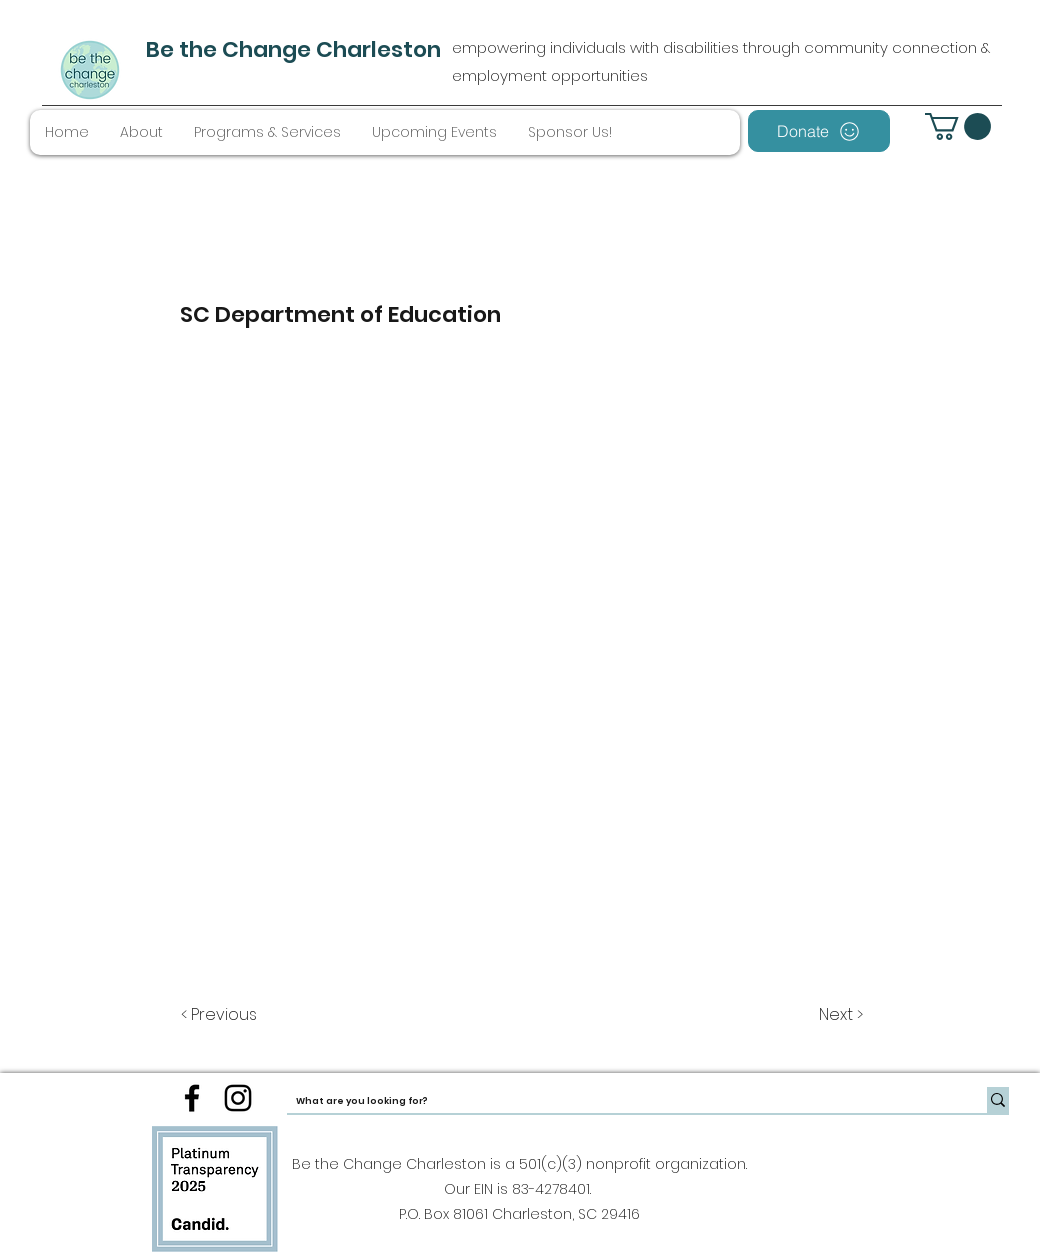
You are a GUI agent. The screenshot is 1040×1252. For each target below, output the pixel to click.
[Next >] (839, 1015)
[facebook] (192, 1098)
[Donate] (819, 131)
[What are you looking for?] (620, 1101)
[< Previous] (222, 1015)
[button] (958, 126)
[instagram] (238, 1098)
